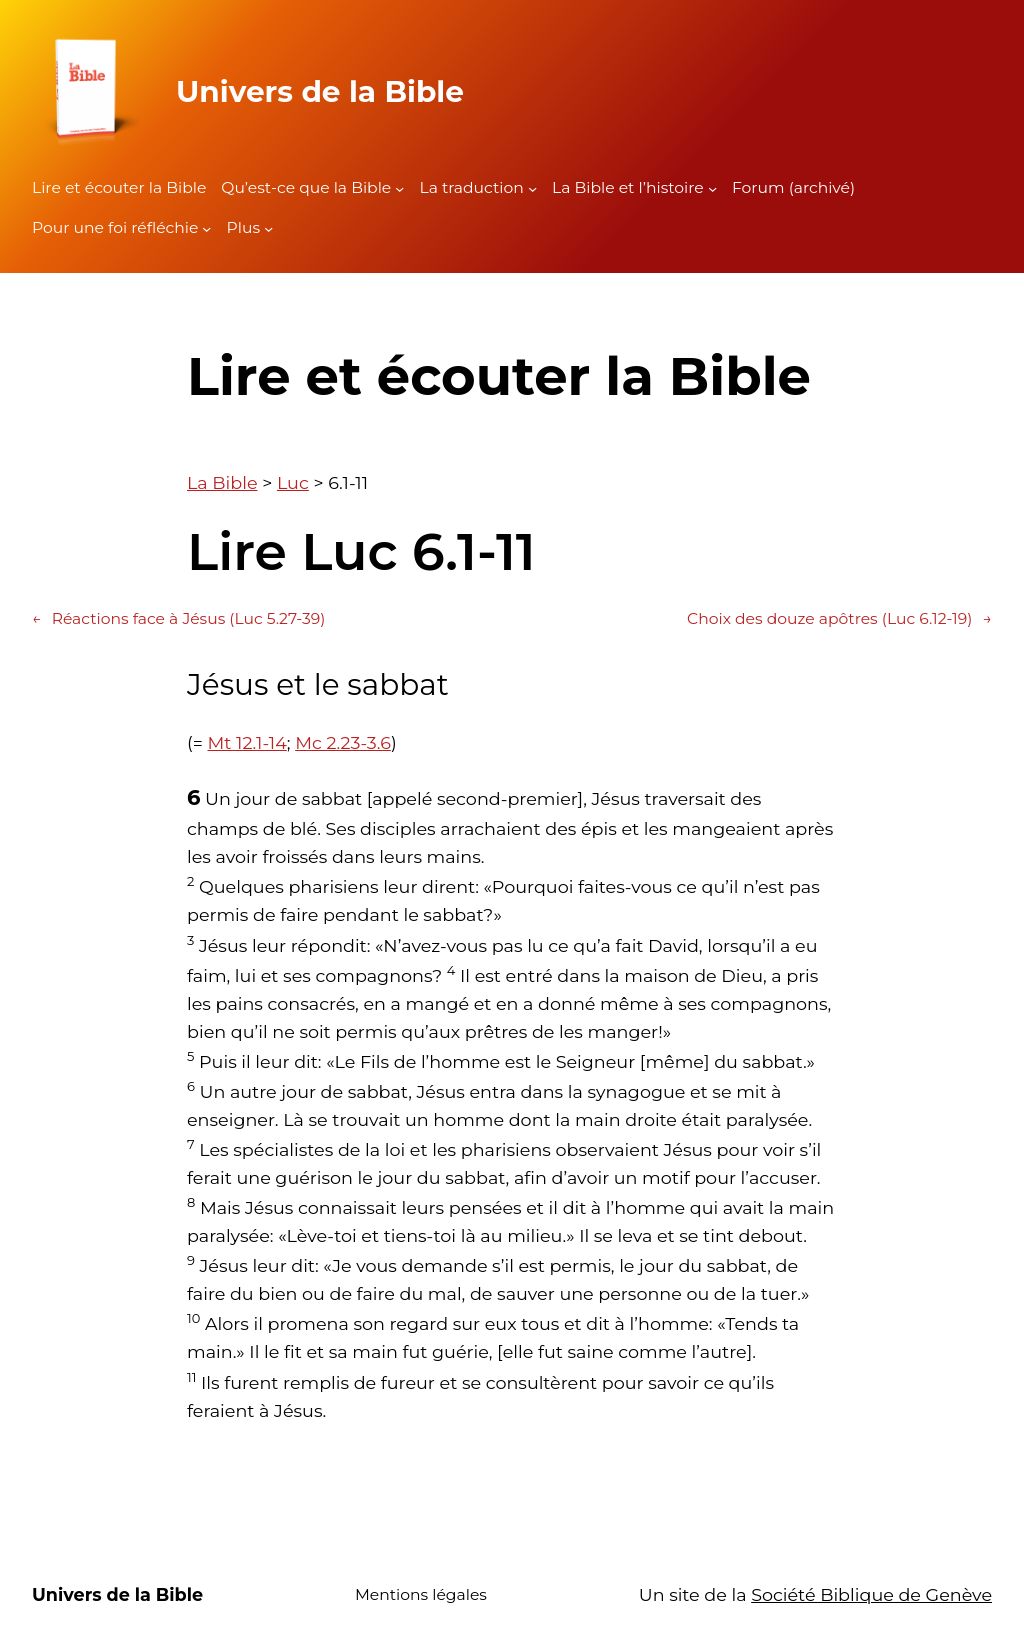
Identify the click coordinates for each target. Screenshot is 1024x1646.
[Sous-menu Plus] (268, 228)
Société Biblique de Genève (871, 1594)
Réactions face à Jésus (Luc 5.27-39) (178, 619)
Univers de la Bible (320, 91)
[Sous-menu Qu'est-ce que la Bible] (399, 188)
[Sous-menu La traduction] (532, 188)
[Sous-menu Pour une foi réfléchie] (206, 228)
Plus (243, 227)
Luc (293, 482)
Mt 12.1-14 (247, 742)
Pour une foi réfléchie (115, 227)
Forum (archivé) (793, 187)
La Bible (222, 482)
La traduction (471, 187)
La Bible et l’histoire (628, 187)
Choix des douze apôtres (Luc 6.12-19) (839, 619)
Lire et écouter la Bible (119, 187)
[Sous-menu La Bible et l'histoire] (712, 188)
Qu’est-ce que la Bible (306, 187)
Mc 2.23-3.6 (343, 742)
